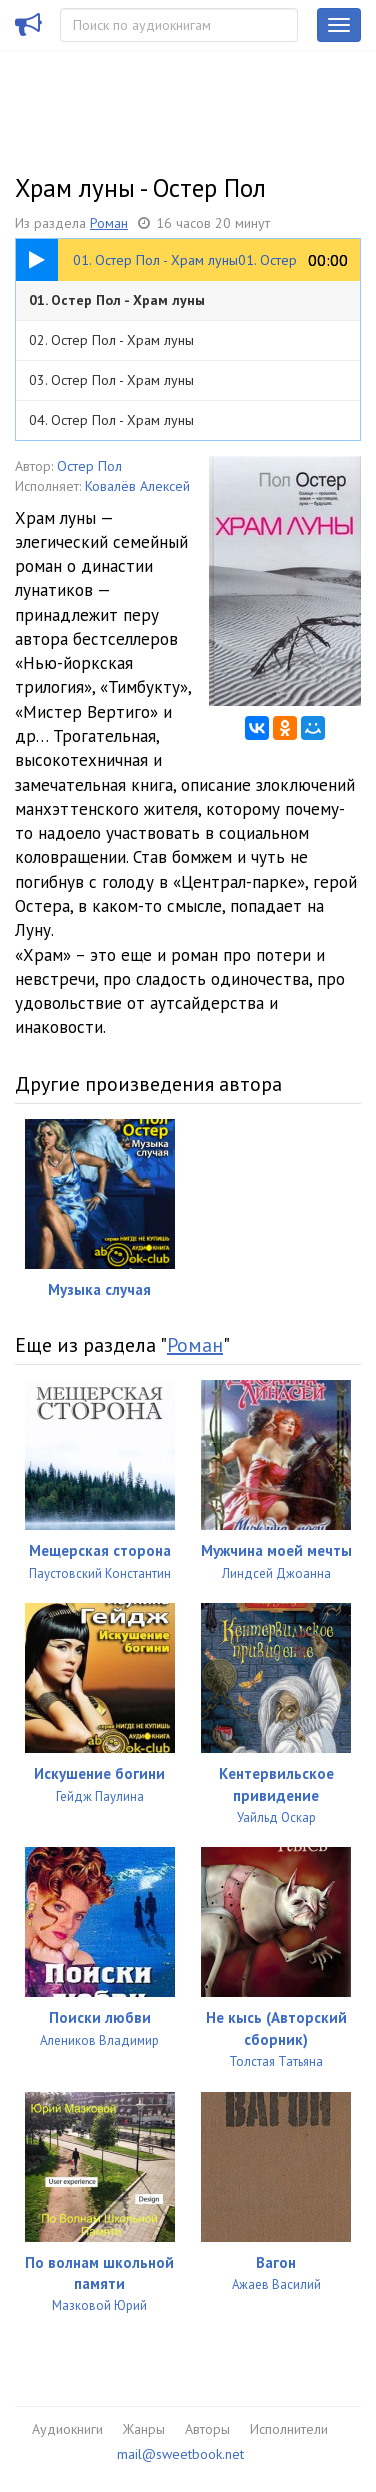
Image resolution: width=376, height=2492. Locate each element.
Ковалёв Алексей (137, 486)
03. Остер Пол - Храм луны (111, 380)
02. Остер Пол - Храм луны (111, 340)
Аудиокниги (67, 2429)
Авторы (207, 2429)
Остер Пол (89, 466)
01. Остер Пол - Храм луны (117, 300)
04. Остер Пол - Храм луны (111, 420)
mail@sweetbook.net (180, 2454)
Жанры (144, 2429)
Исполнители (289, 2429)
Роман (109, 223)
